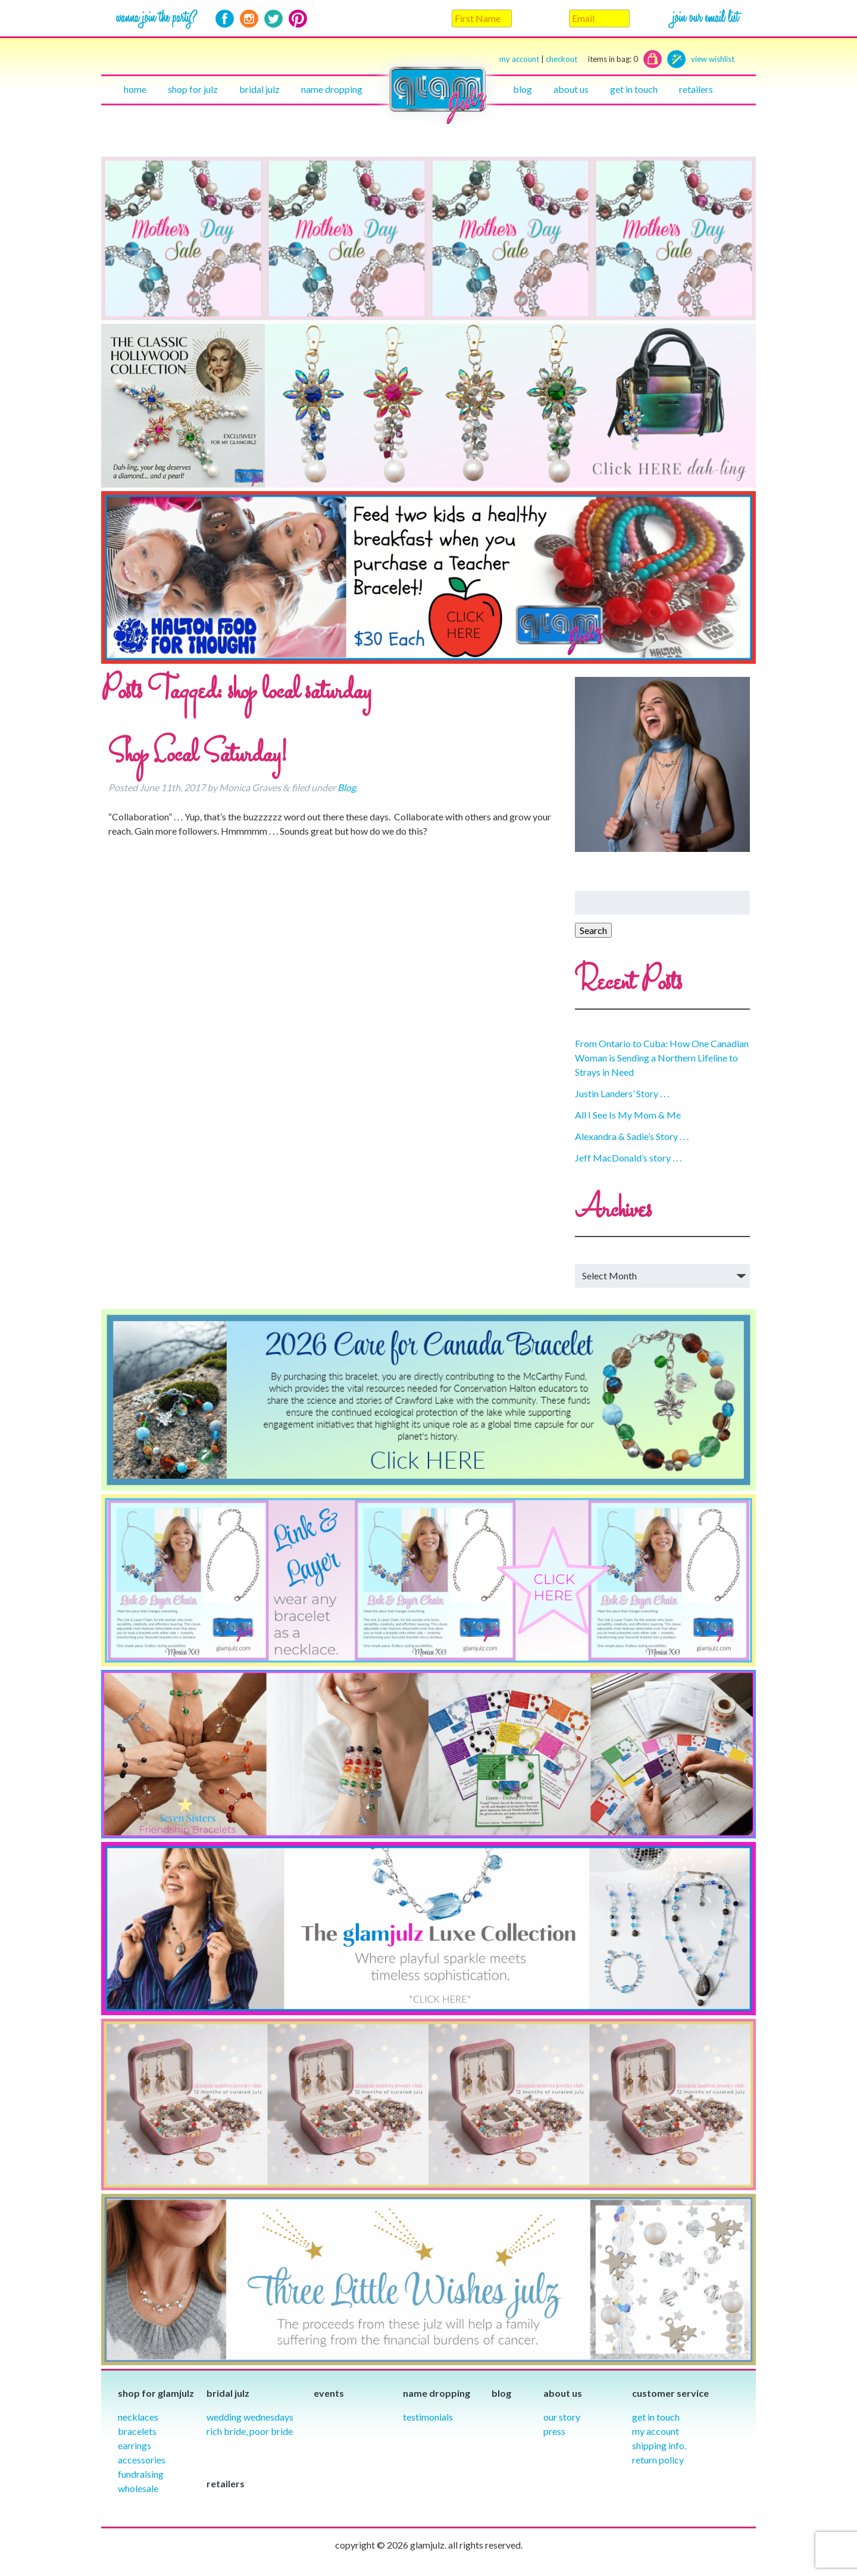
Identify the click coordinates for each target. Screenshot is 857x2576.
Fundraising (141, 2474)
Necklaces (138, 2416)
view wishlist (712, 59)
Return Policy (658, 2459)
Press (554, 2431)
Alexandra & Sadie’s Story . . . (632, 1136)
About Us (571, 89)
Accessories (141, 2459)
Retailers (696, 89)
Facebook (224, 19)
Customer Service (670, 2393)
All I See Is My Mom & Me (628, 1114)
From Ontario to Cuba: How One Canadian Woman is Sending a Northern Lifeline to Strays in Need (662, 1058)
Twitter (273, 19)
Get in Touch (656, 2416)
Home (135, 89)
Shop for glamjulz (156, 2393)
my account (519, 59)
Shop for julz (193, 89)
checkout (592, 59)
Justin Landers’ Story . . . (622, 1093)
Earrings (134, 2445)
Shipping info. (659, 2445)
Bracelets (137, 2431)
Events (329, 2393)
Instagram (249, 19)
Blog (522, 89)
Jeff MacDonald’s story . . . (628, 1157)
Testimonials (428, 2416)
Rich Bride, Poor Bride (250, 2431)
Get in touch (634, 89)
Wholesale (138, 2488)
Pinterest (298, 19)
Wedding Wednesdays (250, 2416)
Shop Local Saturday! (197, 755)
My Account (655, 2431)
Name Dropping (331, 89)
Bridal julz (259, 89)
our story (561, 2416)
